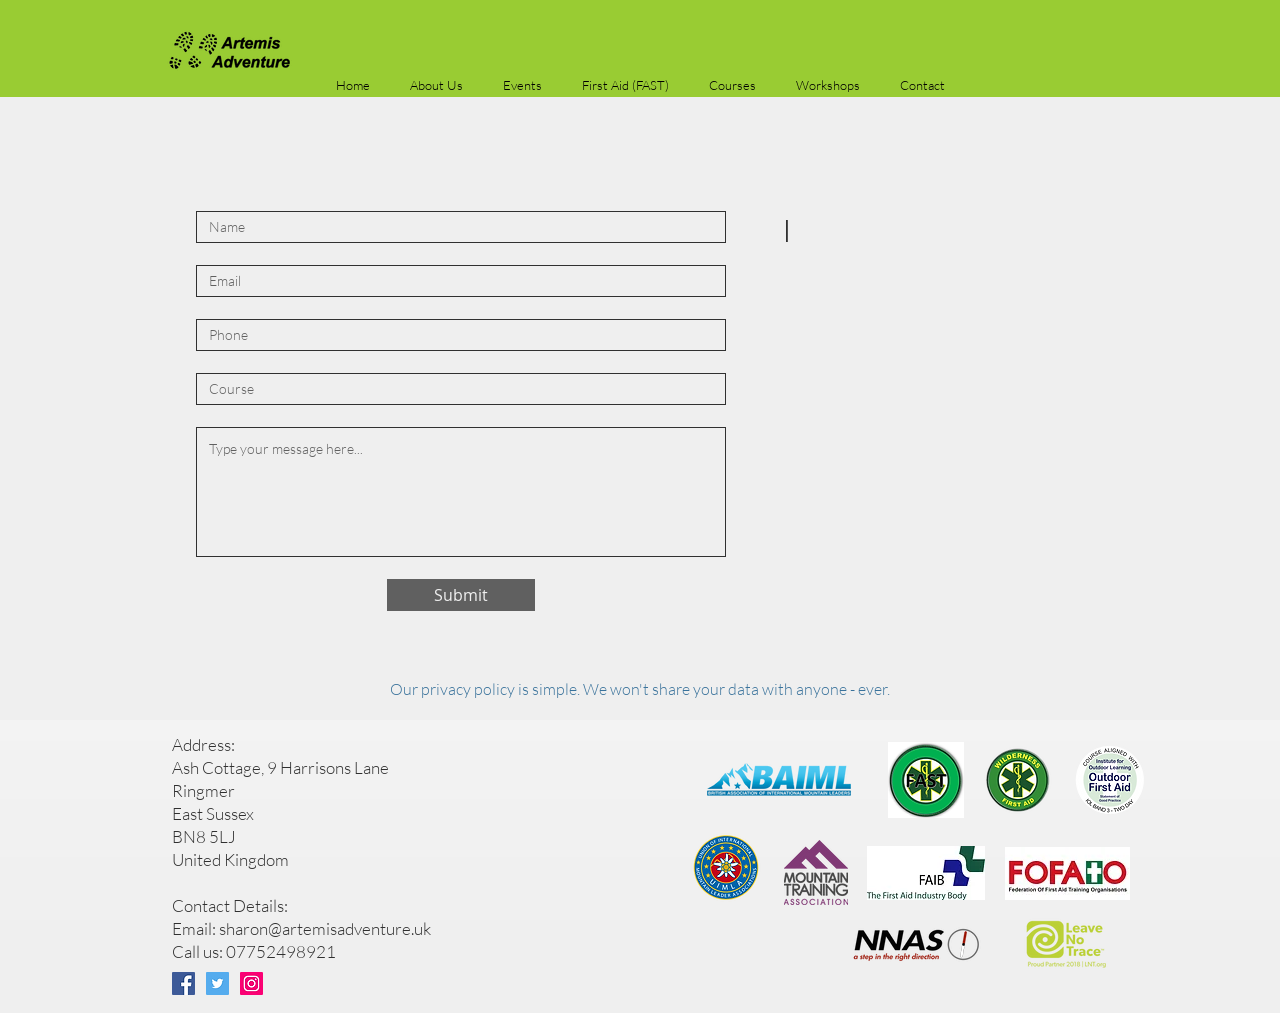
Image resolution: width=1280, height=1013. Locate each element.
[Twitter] (217, 983)
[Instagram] (251, 983)
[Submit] (461, 595)
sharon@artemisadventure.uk (325, 928)
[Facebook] (183, 983)
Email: (195, 928)
